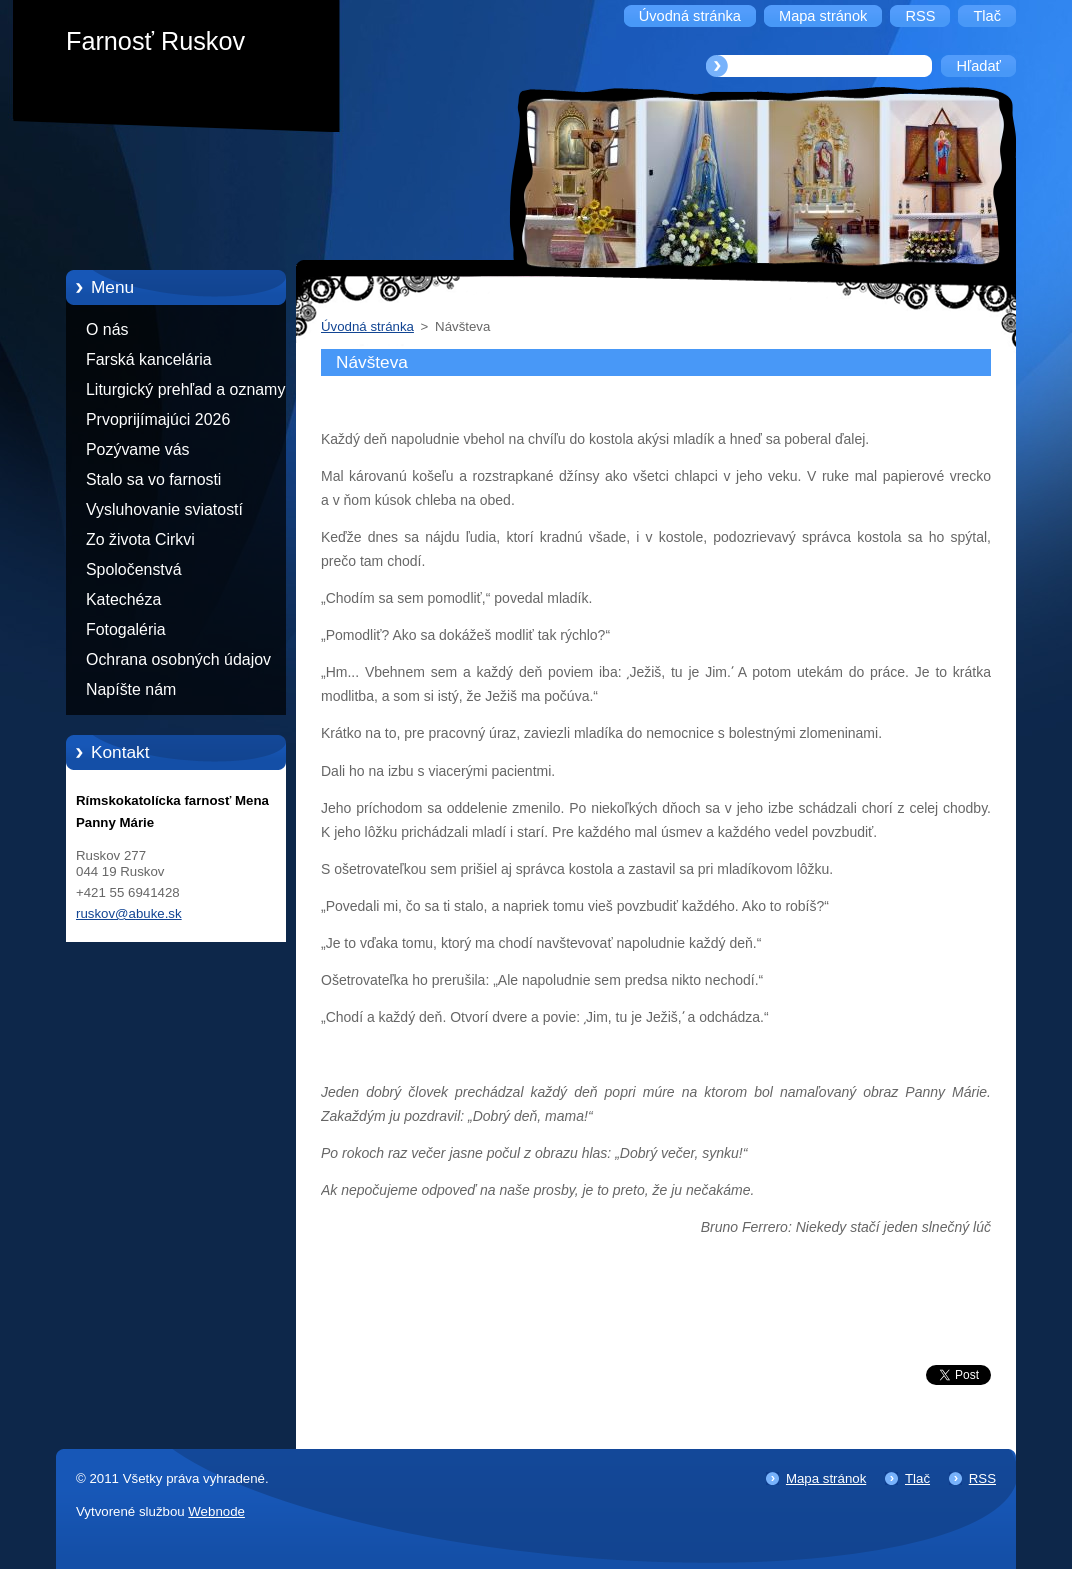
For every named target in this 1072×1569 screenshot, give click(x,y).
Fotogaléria (126, 629)
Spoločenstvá (134, 569)
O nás (107, 329)
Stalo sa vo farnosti (153, 479)
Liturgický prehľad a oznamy (185, 389)
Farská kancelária (149, 359)
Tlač (917, 1478)
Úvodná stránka (367, 326)
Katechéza (123, 599)
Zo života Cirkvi (140, 539)
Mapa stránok (826, 1478)
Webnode (216, 1511)
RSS (982, 1478)
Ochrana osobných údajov (178, 659)
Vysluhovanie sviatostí (164, 509)
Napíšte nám (131, 689)
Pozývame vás (138, 449)
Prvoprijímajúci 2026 (158, 419)
